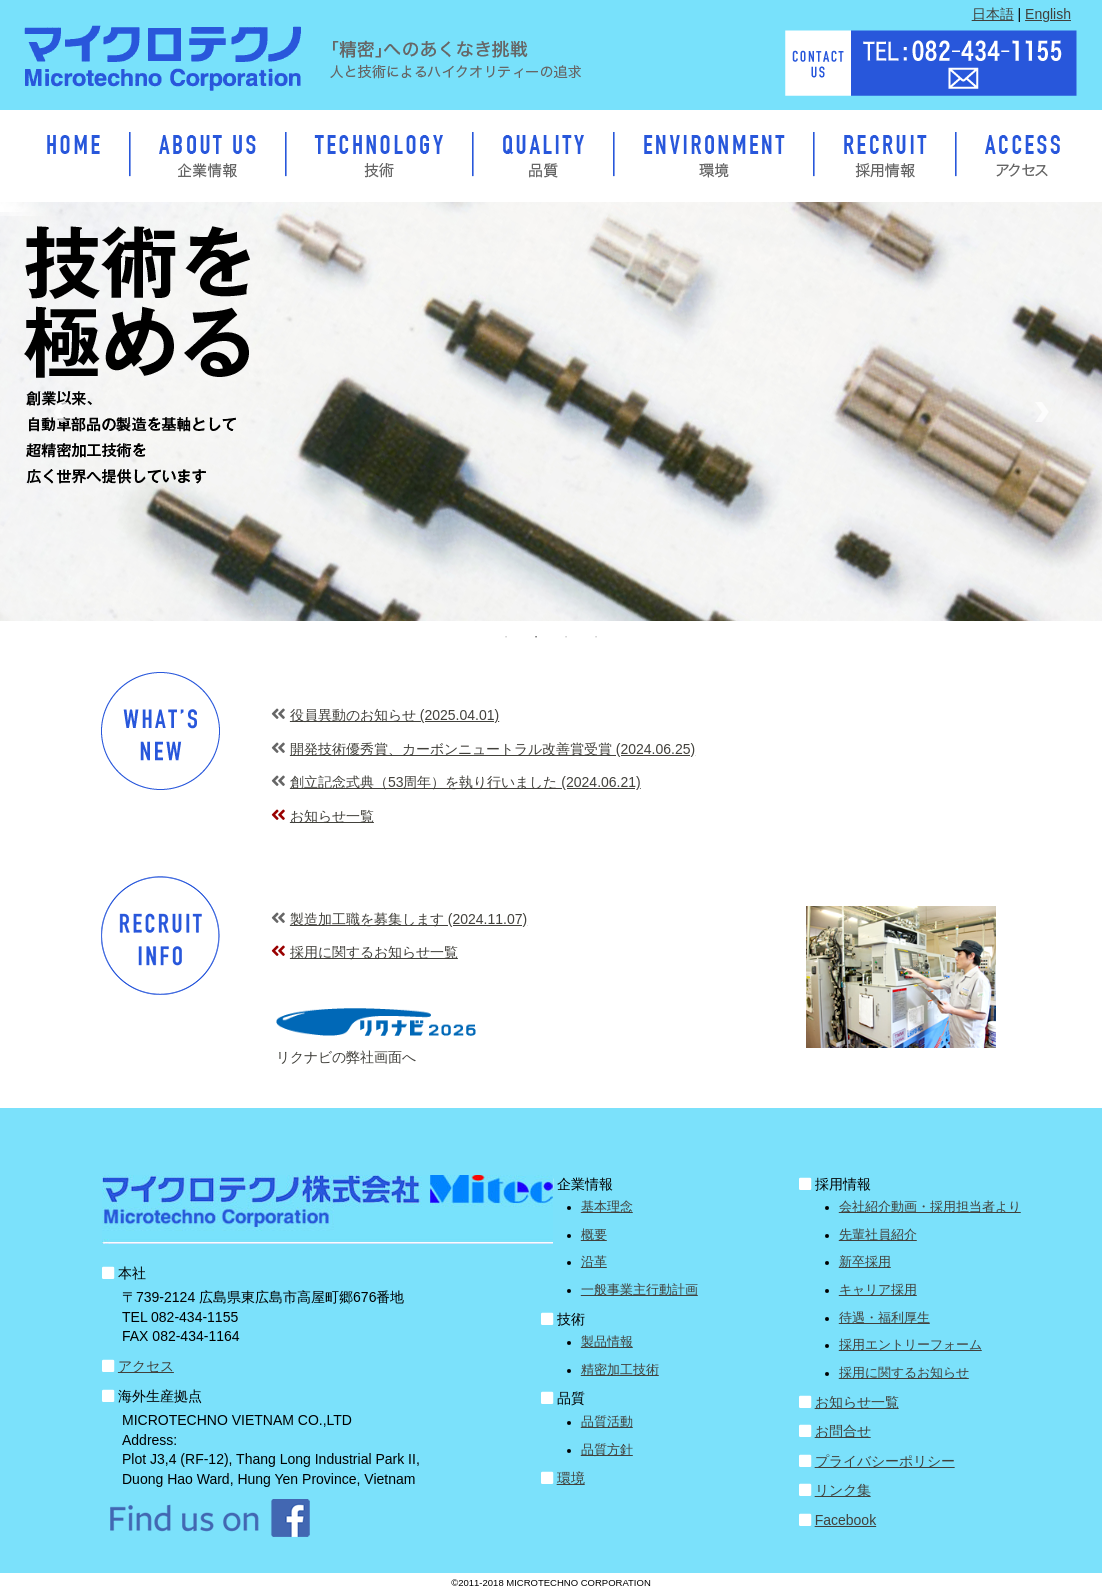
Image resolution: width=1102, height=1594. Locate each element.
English (1048, 14)
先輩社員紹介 (878, 1235)
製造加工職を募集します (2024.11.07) (408, 919)
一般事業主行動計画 (639, 1290)
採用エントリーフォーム (910, 1345)
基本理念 (607, 1207)
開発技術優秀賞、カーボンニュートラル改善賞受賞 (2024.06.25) (492, 749)
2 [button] (536, 637)
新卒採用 (865, 1262)
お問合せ (843, 1431)
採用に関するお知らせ (904, 1373)
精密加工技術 (620, 1370)
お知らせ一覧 (332, 816)
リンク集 (843, 1490)
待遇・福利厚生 (884, 1318)
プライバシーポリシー (885, 1461)
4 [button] (596, 637)
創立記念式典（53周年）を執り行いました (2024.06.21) (465, 782)
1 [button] (506, 637)
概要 (594, 1235)
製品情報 (607, 1342)
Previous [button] (60, 412)
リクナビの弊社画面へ (346, 1057)
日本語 (993, 14)
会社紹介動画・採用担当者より (930, 1207)
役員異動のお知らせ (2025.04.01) (394, 715)
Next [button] (1042, 412)
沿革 (594, 1262)
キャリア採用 (878, 1290)
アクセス (146, 1366)
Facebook (845, 1520)
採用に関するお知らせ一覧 (374, 952)
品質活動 (607, 1422)
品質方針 (607, 1450)
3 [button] (566, 637)
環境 (571, 1478)
